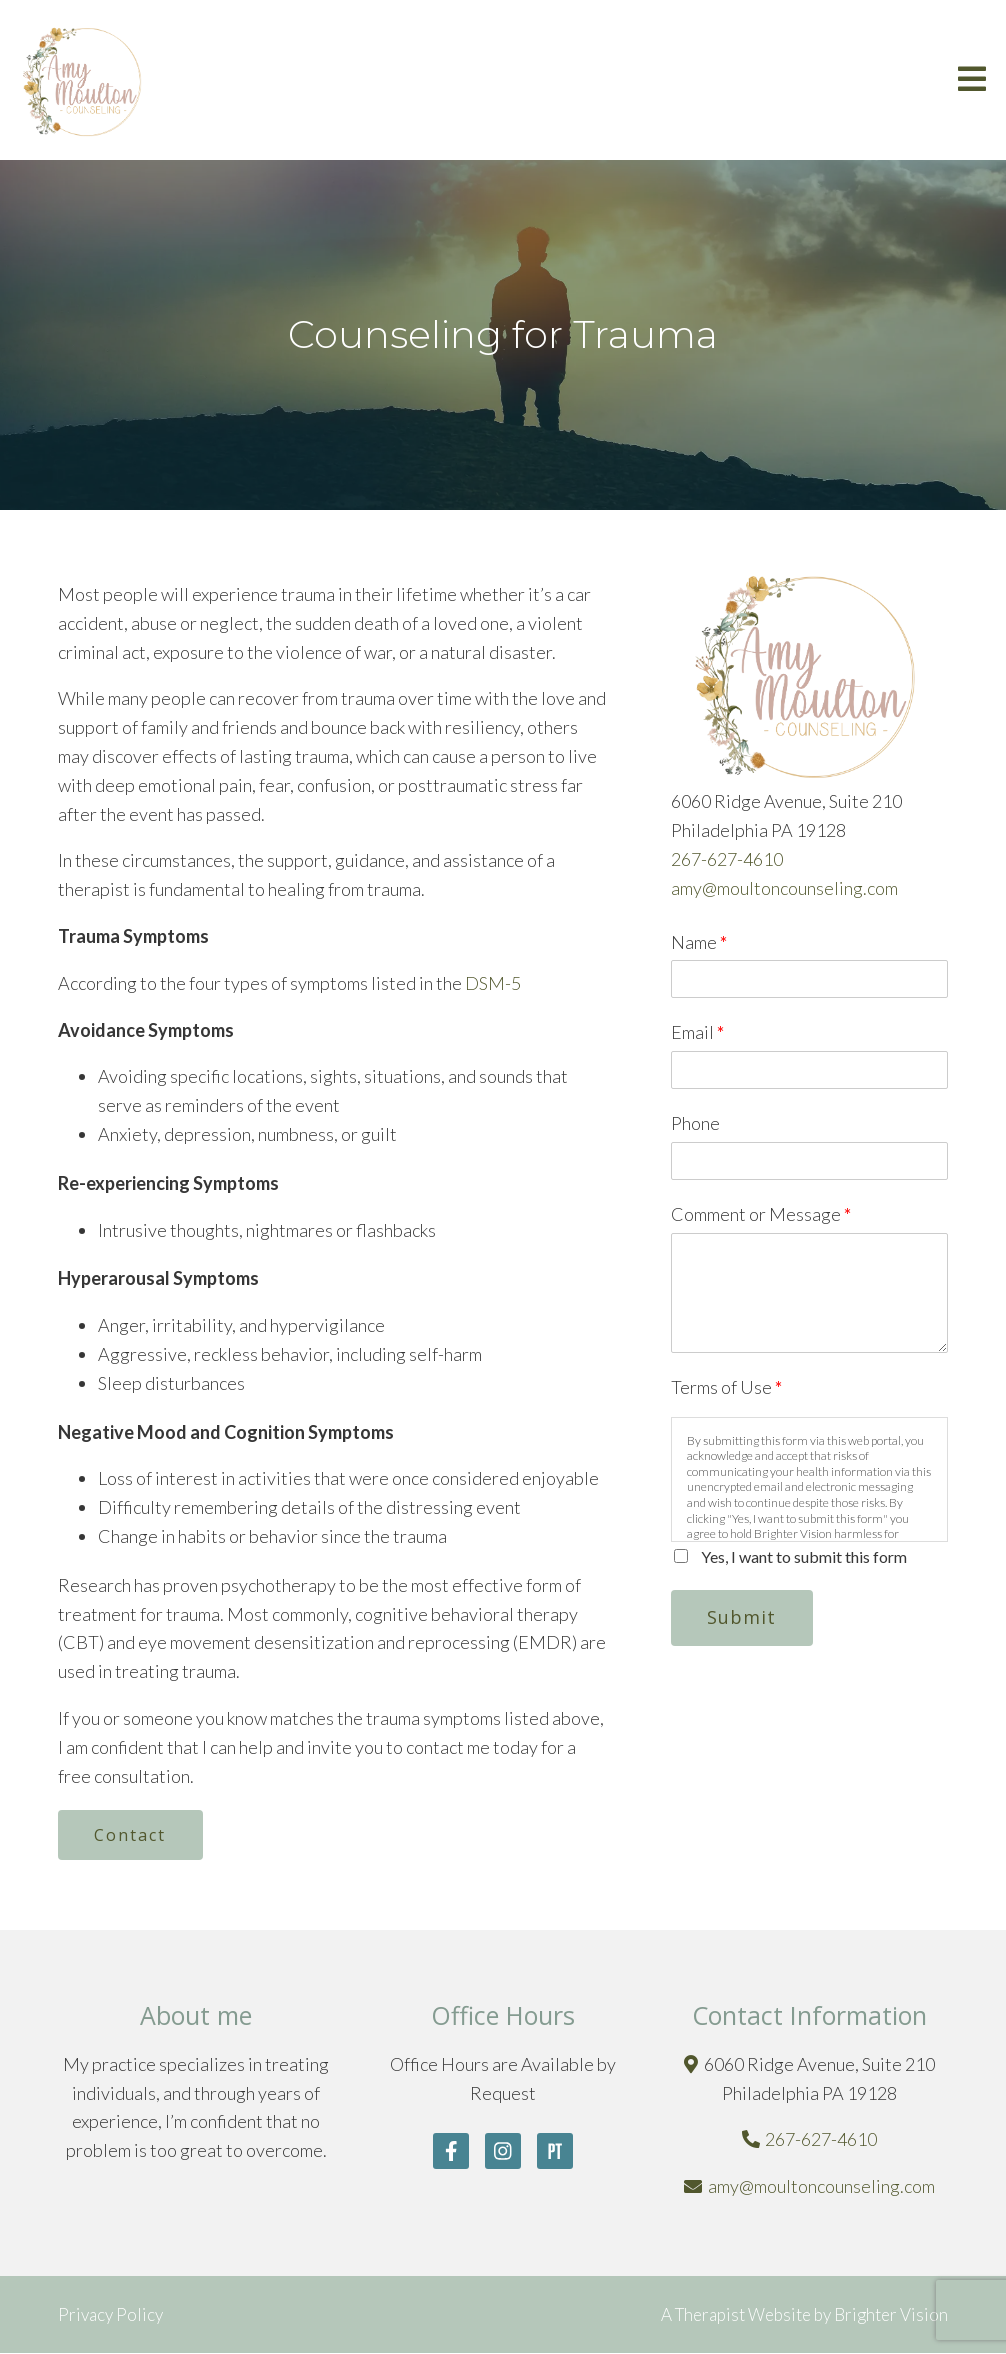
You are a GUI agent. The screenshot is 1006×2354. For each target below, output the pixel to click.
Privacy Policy (110, 2314)
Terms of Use (726, 1387)
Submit (742, 1617)
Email (697, 1032)
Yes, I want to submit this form (804, 1556)
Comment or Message (761, 1214)
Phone (695, 1123)
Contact (131, 1835)
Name (699, 942)
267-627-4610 (727, 859)
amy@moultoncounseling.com (784, 888)
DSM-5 (491, 983)
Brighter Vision (891, 2314)
